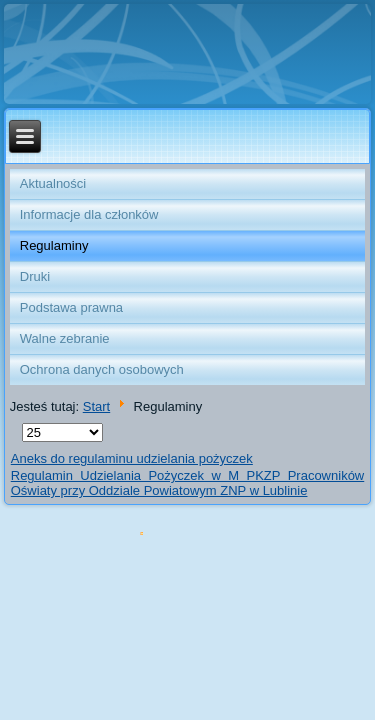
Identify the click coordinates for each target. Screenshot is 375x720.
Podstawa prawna (71, 307)
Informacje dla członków (89, 214)
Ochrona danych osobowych (102, 369)
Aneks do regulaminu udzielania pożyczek (132, 458)
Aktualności (53, 183)
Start (96, 406)
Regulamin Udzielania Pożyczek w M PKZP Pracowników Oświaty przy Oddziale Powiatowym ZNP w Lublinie (188, 483)
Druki (35, 276)
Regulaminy (54, 245)
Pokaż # (22, 423)
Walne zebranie (65, 338)
